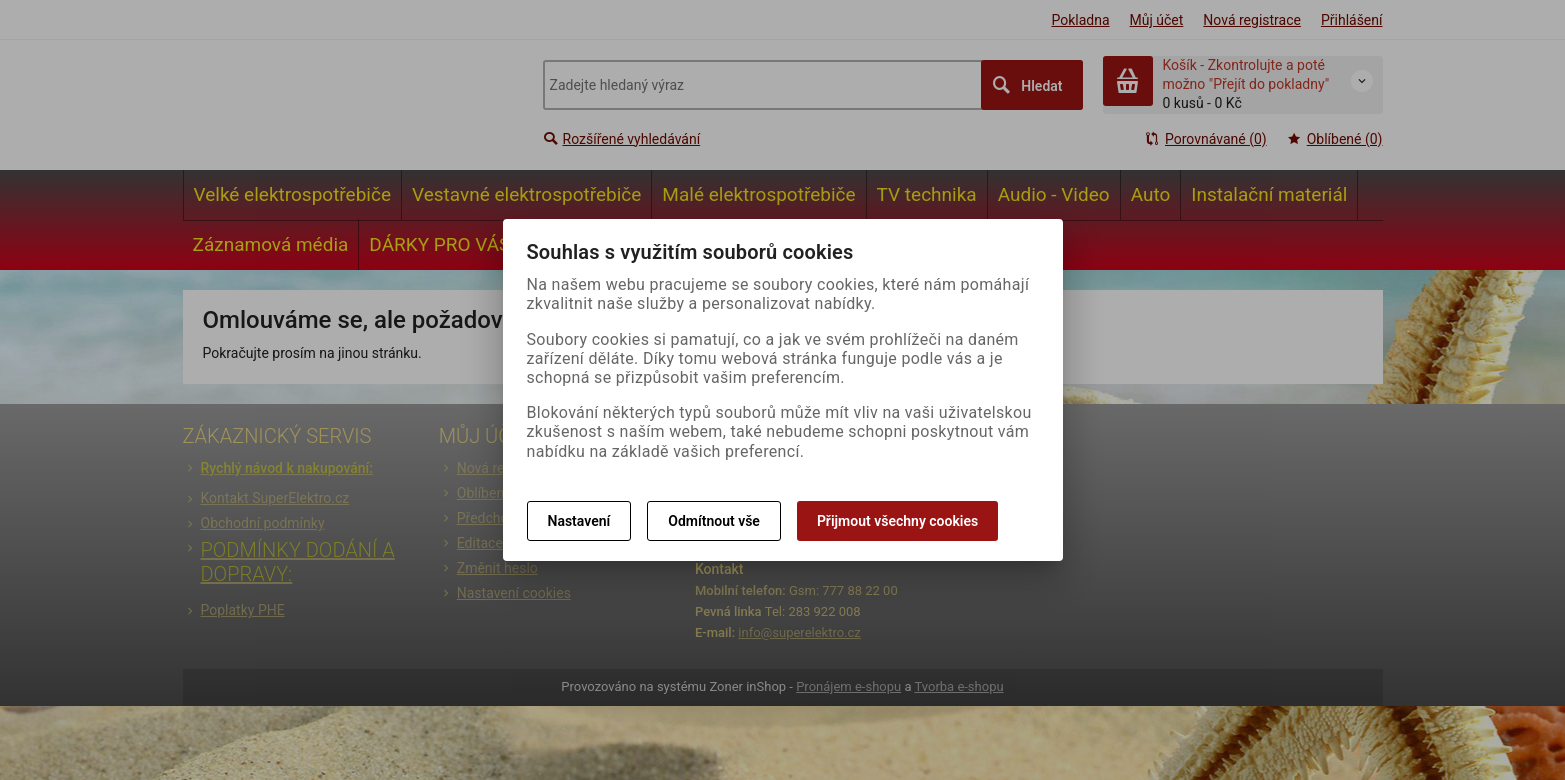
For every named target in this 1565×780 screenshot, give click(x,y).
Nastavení (579, 521)
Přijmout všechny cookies (897, 521)
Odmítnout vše (714, 521)
